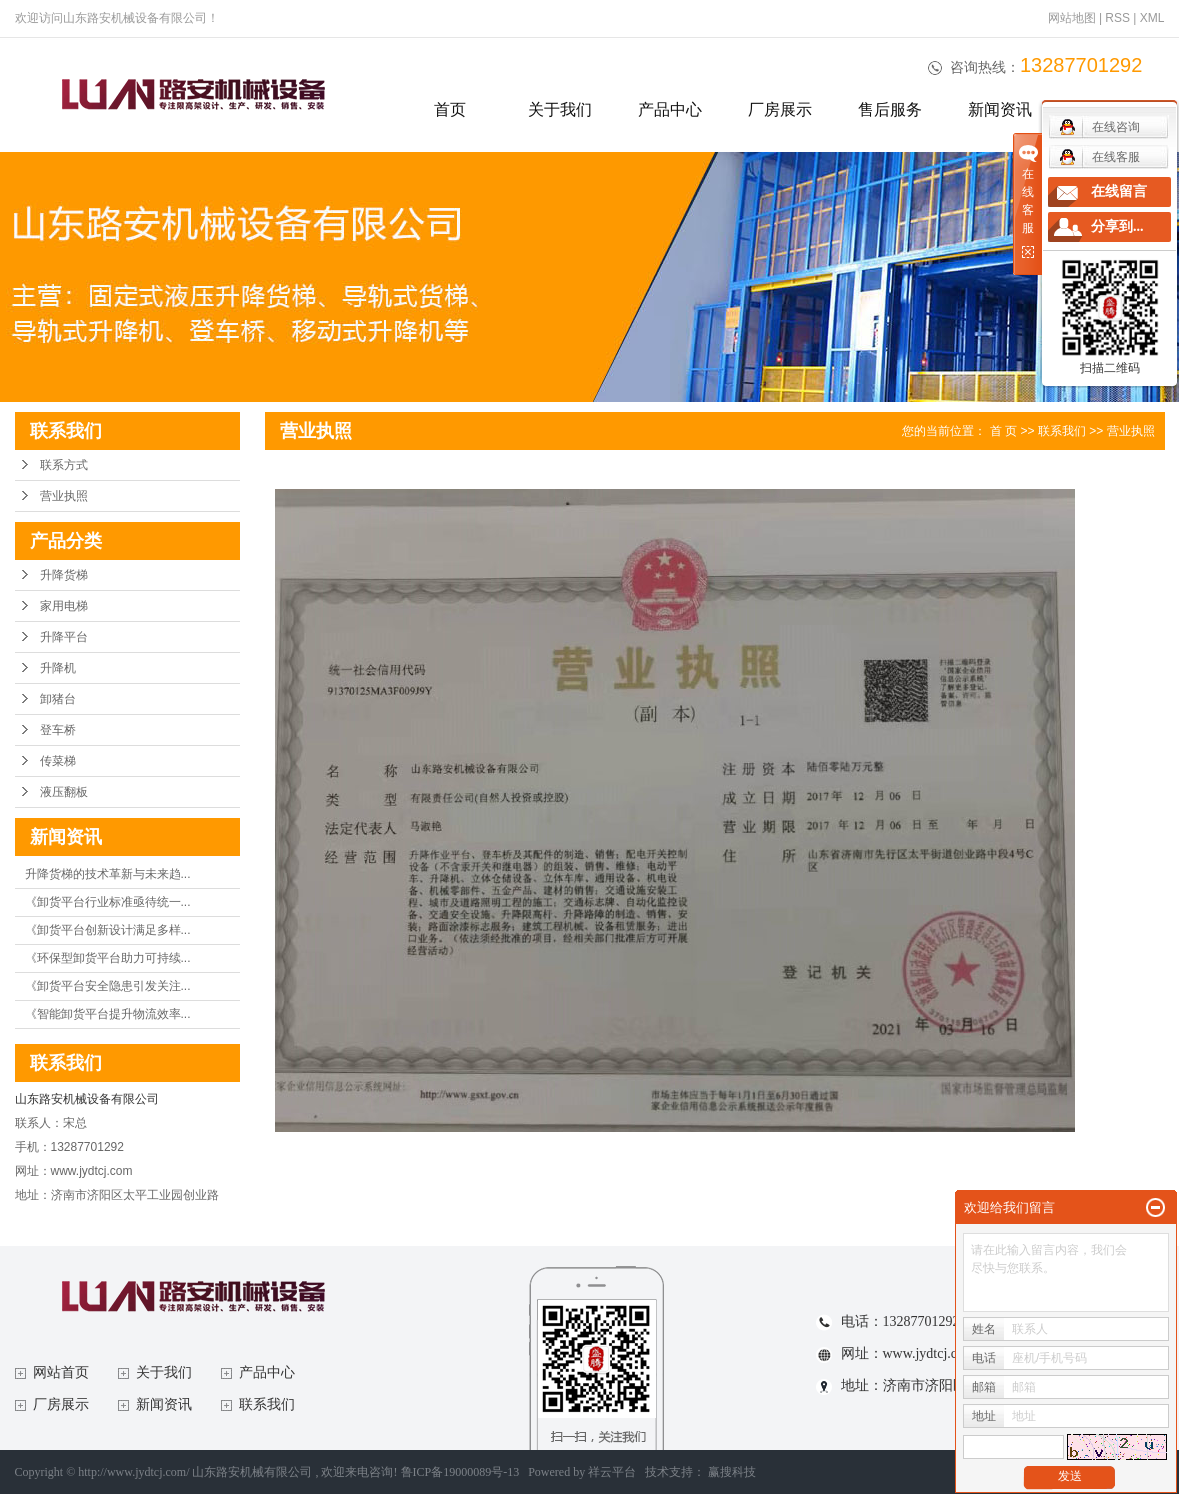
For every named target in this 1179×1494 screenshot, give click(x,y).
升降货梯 (64, 575)
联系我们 (1062, 431)
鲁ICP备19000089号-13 (460, 1472)
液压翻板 (64, 792)
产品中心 (670, 109)
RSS (1117, 18)
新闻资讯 (1000, 109)
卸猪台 (58, 699)
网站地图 (1073, 18)
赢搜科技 (732, 1472)
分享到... (1117, 226)
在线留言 (1119, 191)
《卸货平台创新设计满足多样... (108, 930)
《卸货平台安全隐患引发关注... (108, 986)
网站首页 (61, 1372)
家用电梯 (64, 606)
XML (1152, 18)
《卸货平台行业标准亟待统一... (108, 902)
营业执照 (64, 496)
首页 (450, 109)
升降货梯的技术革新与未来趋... (108, 874)
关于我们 (560, 109)
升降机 (58, 668)
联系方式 (64, 465)
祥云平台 (612, 1472)
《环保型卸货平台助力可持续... (108, 958)
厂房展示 (780, 109)
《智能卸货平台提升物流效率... (108, 1014)
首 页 (1003, 431)
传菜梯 (58, 761)
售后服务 (890, 109)
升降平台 (64, 637)
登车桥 (58, 730)
